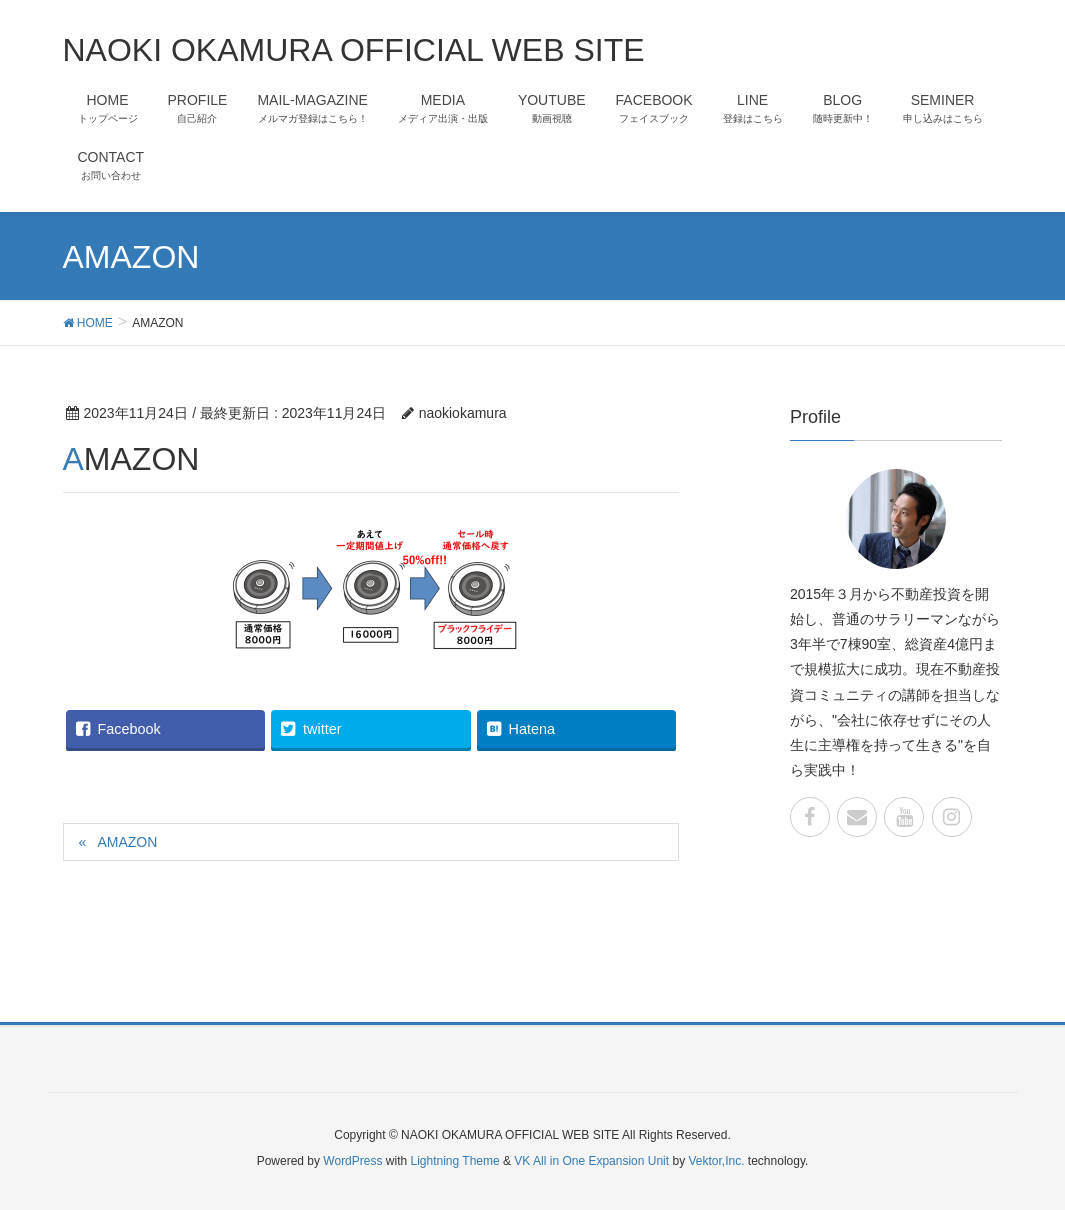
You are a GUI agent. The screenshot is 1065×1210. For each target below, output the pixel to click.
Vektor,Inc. (716, 1161)
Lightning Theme (455, 1161)
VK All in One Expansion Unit (591, 1161)
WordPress (352, 1161)
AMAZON (127, 842)
